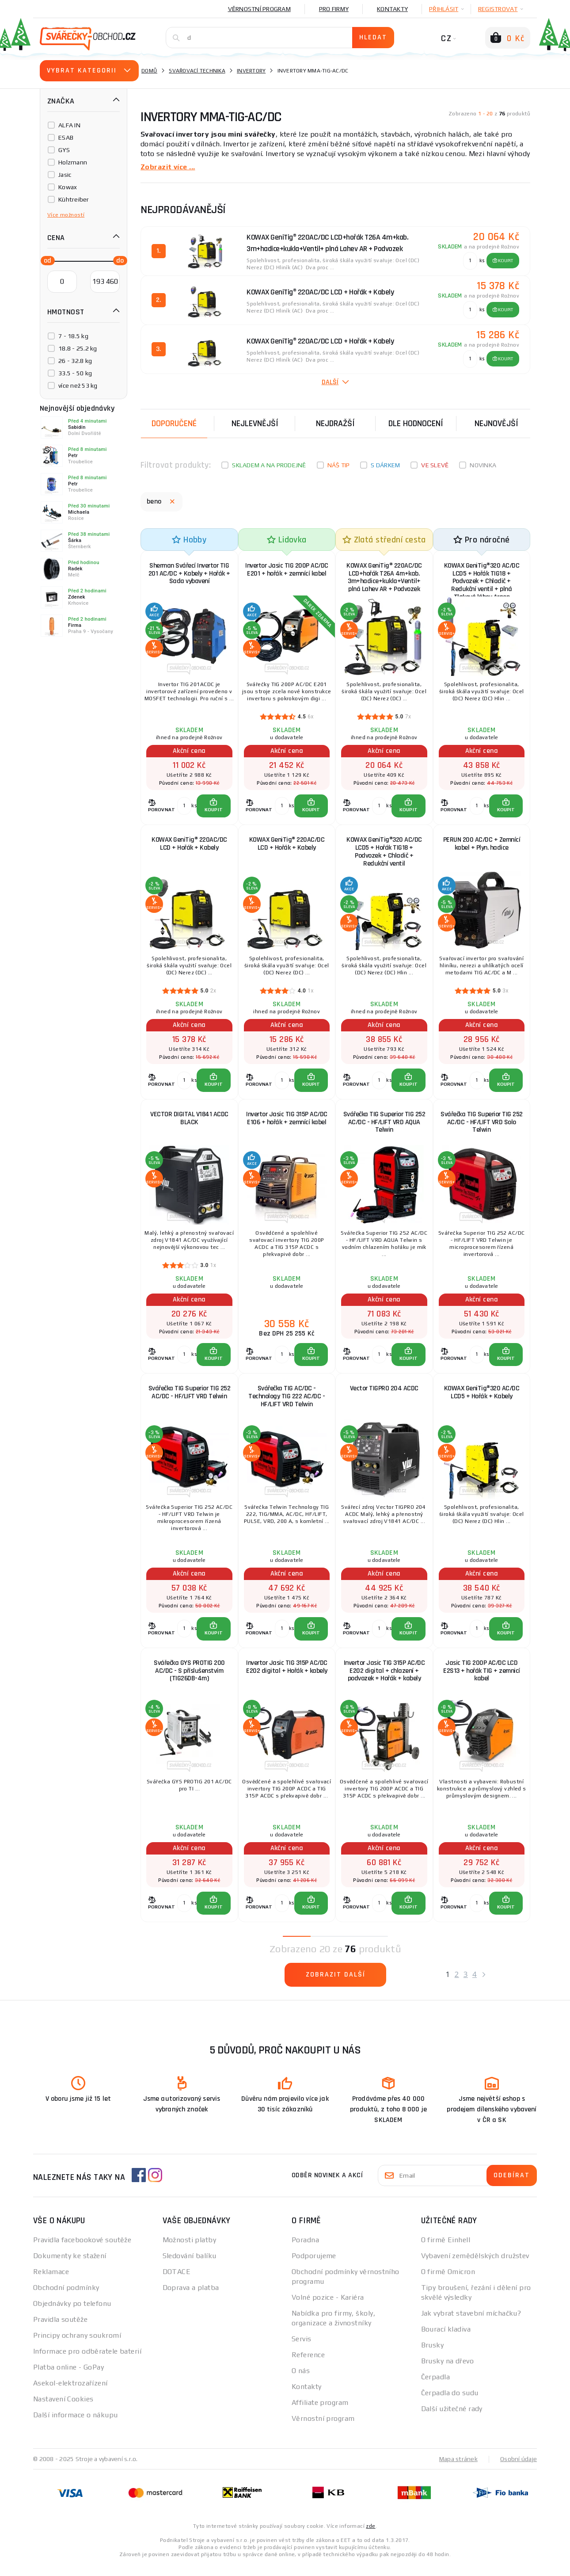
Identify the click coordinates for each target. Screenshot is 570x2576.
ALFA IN (69, 125)
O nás (301, 2382)
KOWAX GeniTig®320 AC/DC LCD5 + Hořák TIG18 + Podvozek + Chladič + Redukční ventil (384, 854)
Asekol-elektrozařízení (70, 2394)
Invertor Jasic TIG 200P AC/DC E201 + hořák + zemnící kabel (286, 573)
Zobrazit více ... (168, 166)
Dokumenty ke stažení (69, 2267)
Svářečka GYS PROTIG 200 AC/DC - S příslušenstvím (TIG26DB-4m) (189, 1680)
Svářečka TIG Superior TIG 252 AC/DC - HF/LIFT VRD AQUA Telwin (384, 1126)
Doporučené (174, 423)
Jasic (64, 174)
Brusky (432, 2356)
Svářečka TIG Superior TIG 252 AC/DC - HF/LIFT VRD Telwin (189, 1399)
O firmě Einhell (446, 2251)
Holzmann (72, 162)
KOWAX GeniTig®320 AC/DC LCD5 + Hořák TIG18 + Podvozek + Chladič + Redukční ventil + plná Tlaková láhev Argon (482, 578)
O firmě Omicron (448, 2282)
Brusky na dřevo (447, 2372)
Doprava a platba (191, 2298)
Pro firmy (334, 8)
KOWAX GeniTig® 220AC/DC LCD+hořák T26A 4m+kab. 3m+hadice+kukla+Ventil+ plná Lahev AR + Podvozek (384, 577)
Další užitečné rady (452, 2420)
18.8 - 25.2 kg (77, 348)
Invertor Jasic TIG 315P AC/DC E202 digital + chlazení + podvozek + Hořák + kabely (384, 1680)
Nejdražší (335, 423)
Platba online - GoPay (68, 2378)
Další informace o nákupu (75, 2426)
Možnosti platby (190, 2251)
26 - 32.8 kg (75, 360)
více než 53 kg (78, 385)
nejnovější (496, 423)
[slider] (45, 260)
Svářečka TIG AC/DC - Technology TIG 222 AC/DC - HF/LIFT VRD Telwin (286, 1403)
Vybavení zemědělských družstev (475, 2267)
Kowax (67, 187)
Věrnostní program (259, 8)
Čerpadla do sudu (450, 2404)
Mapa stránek (458, 2469)
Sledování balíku (190, 2267)
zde (370, 2537)
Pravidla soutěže (60, 2330)
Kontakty (392, 8)
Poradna (305, 2251)
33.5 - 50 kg (75, 373)
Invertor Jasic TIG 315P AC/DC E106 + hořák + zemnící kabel (286, 1122)
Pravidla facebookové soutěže (82, 2251)
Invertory (251, 71)
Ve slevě (434, 464)
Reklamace (51, 2282)
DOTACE (177, 2282)
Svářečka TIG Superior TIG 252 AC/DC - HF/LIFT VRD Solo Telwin (482, 1126)
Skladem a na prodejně (269, 464)
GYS (64, 149)
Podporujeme (314, 2267)
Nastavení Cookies (63, 2410)
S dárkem (385, 464)
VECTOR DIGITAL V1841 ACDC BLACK (189, 1122)
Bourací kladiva (446, 2340)
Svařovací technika (197, 71)
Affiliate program (320, 2413)
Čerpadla (435, 2388)
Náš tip (338, 464)
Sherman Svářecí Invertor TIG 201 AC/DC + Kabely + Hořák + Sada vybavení (189, 573)
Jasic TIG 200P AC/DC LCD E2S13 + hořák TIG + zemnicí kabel (481, 1680)
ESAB (65, 137)
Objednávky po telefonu (72, 2314)
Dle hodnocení (415, 423)
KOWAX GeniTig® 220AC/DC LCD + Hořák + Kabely (189, 846)
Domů (149, 71)
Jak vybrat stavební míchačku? (471, 2324)
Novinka (483, 464)
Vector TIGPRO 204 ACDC (384, 1395)
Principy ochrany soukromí (77, 2346)
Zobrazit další (335, 1985)
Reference (308, 2366)
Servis (302, 2350)
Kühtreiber (73, 199)
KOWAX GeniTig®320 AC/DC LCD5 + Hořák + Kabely (482, 1399)
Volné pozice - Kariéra (328, 2308)
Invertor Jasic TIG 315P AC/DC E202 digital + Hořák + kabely (286, 1676)
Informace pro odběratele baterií (87, 2362)
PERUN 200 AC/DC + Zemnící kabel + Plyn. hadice (482, 846)
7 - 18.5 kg (73, 336)
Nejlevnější (255, 423)
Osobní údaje (518, 2469)
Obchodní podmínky (66, 2298)
